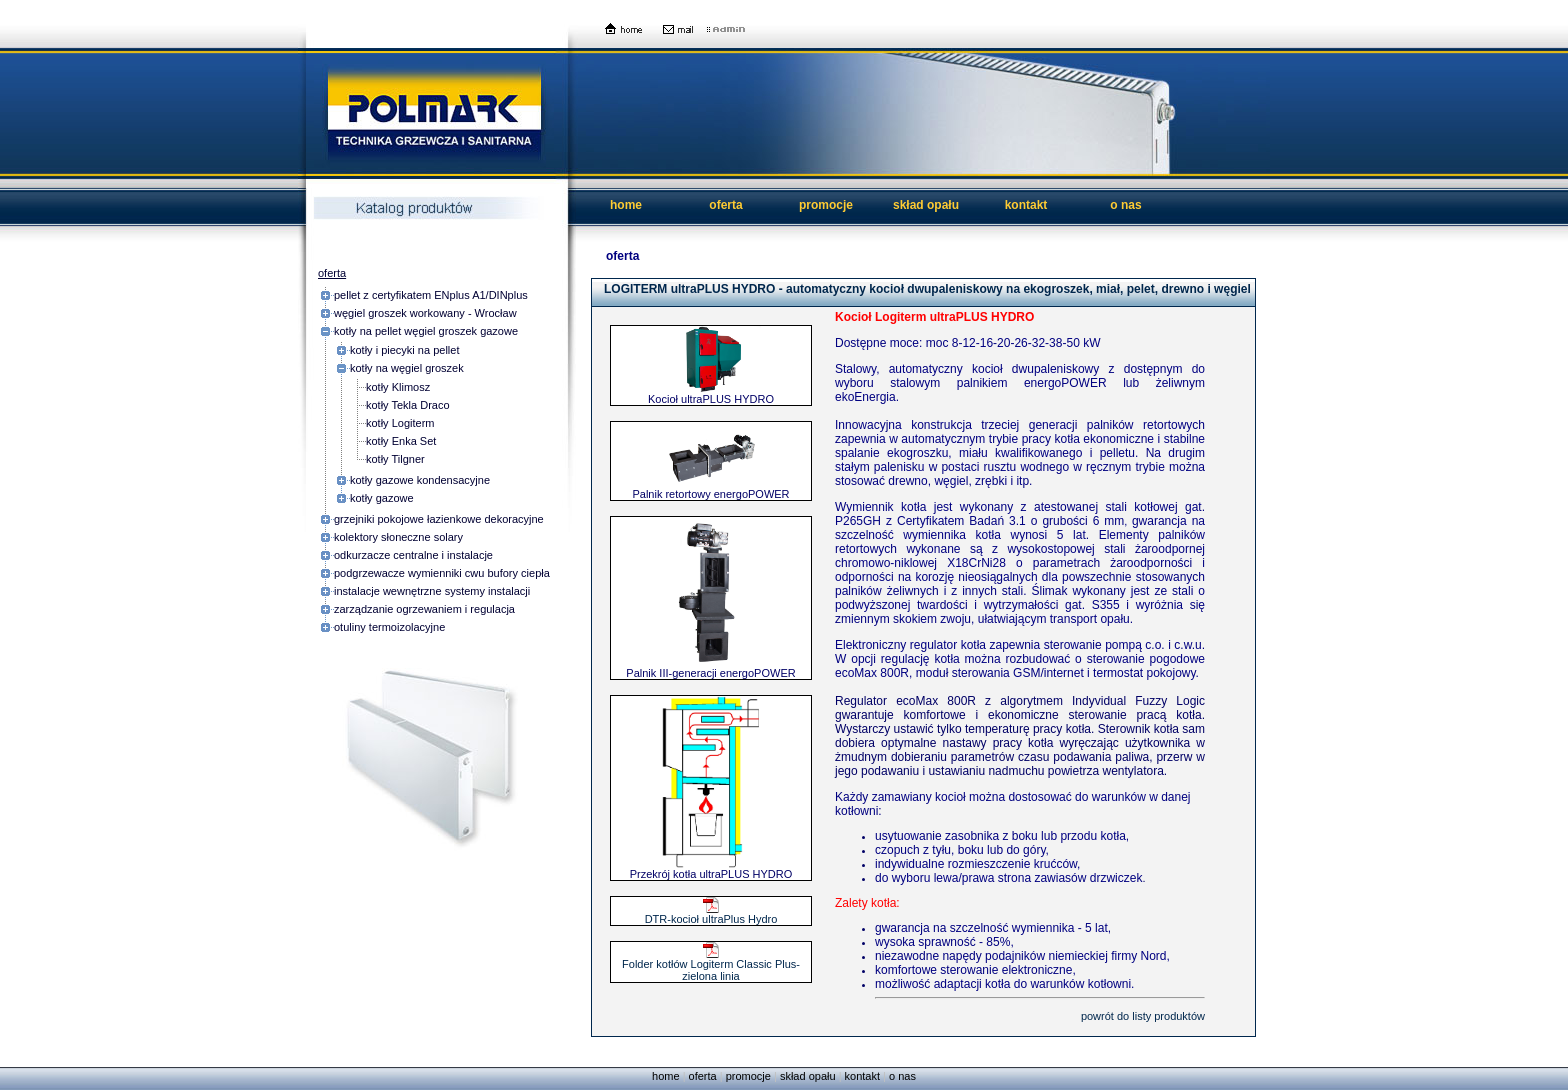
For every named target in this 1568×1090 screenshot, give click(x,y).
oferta (725, 205)
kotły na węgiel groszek (407, 368)
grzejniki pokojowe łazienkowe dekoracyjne (439, 519)
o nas (1125, 205)
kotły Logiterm (400, 423)
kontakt (1026, 205)
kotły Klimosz (398, 387)
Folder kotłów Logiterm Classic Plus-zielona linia (711, 965)
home (626, 205)
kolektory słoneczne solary (398, 537)
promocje (826, 205)
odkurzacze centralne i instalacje (413, 555)
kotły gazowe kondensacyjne (420, 480)
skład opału (926, 205)
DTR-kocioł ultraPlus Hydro (711, 914)
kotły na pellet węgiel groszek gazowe (426, 331)
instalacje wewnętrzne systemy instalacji (432, 591)
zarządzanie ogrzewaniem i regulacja (424, 609)
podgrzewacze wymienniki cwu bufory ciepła (442, 573)
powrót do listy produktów (1143, 1016)
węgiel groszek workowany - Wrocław (425, 313)
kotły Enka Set (401, 441)
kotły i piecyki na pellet (404, 350)
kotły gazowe (382, 498)
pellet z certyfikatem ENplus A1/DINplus (431, 295)
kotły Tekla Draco (408, 405)
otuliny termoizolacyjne (389, 627)
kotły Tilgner (395, 459)
